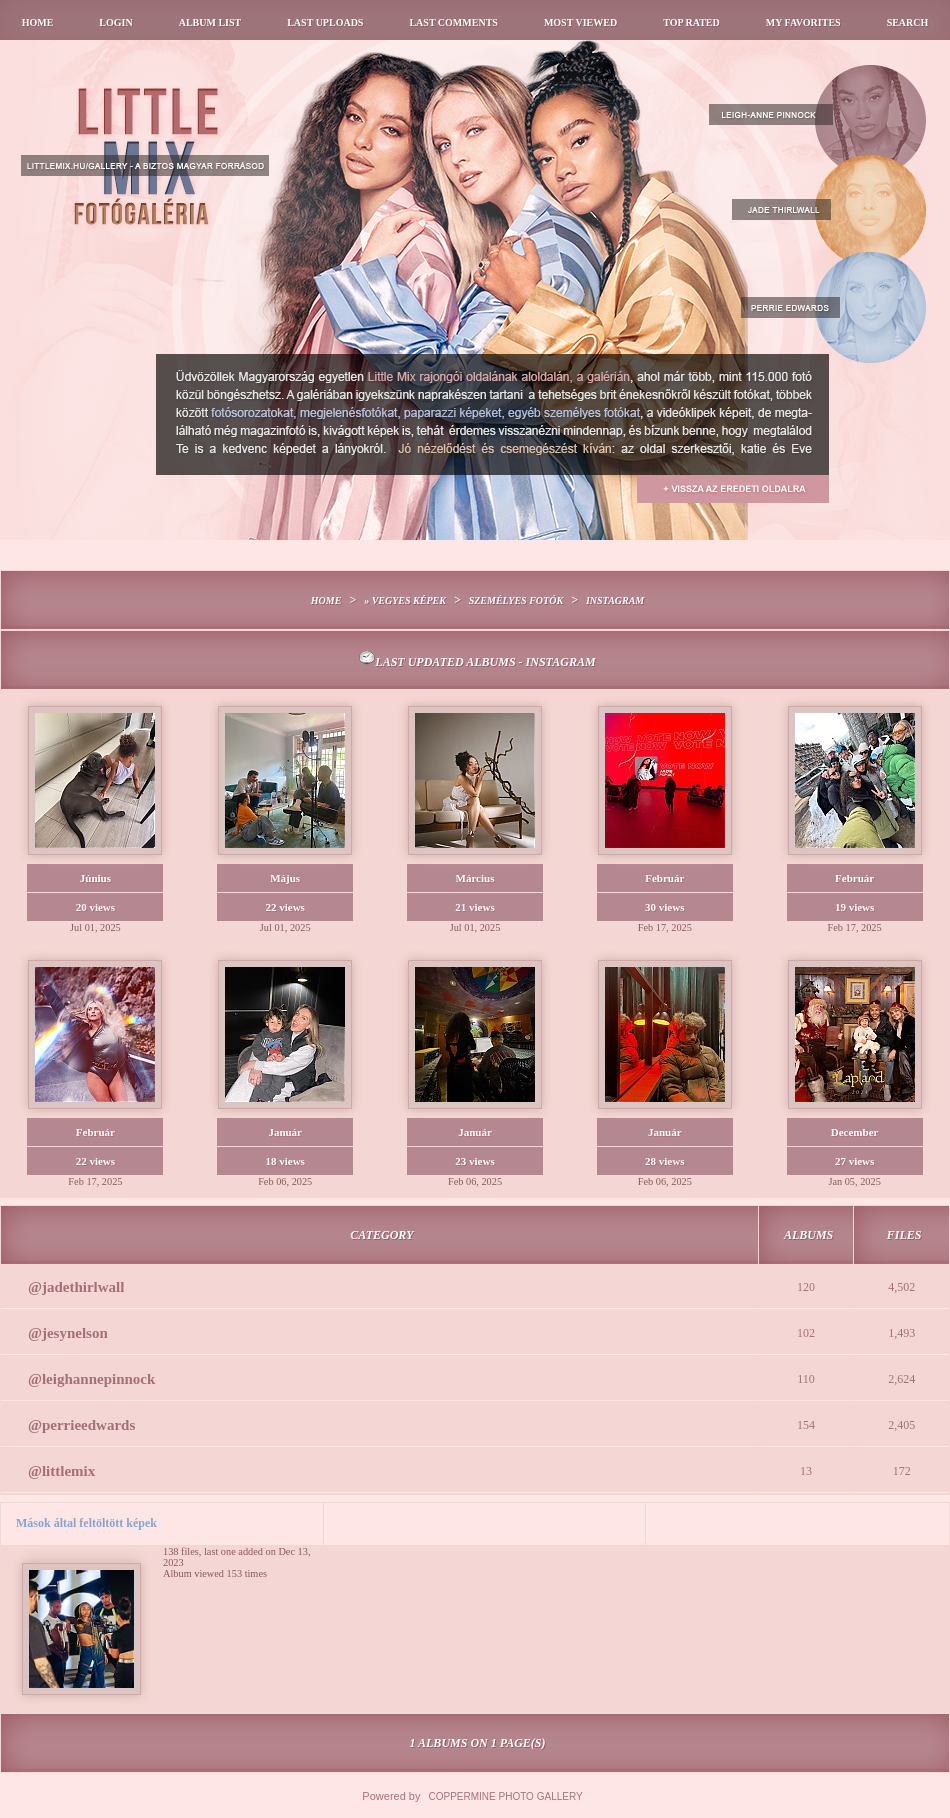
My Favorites (803, 22)
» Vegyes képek (405, 600)
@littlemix (61, 1471)
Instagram (615, 600)
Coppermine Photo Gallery (506, 1796)
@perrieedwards (81, 1425)
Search (908, 22)
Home (38, 22)
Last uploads (325, 22)
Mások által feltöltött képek (86, 1523)
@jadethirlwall (76, 1287)
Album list (210, 22)
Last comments (453, 22)
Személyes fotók (516, 600)
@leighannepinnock (91, 1379)
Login (115, 22)
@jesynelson (68, 1333)
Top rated (691, 22)
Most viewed (580, 22)
